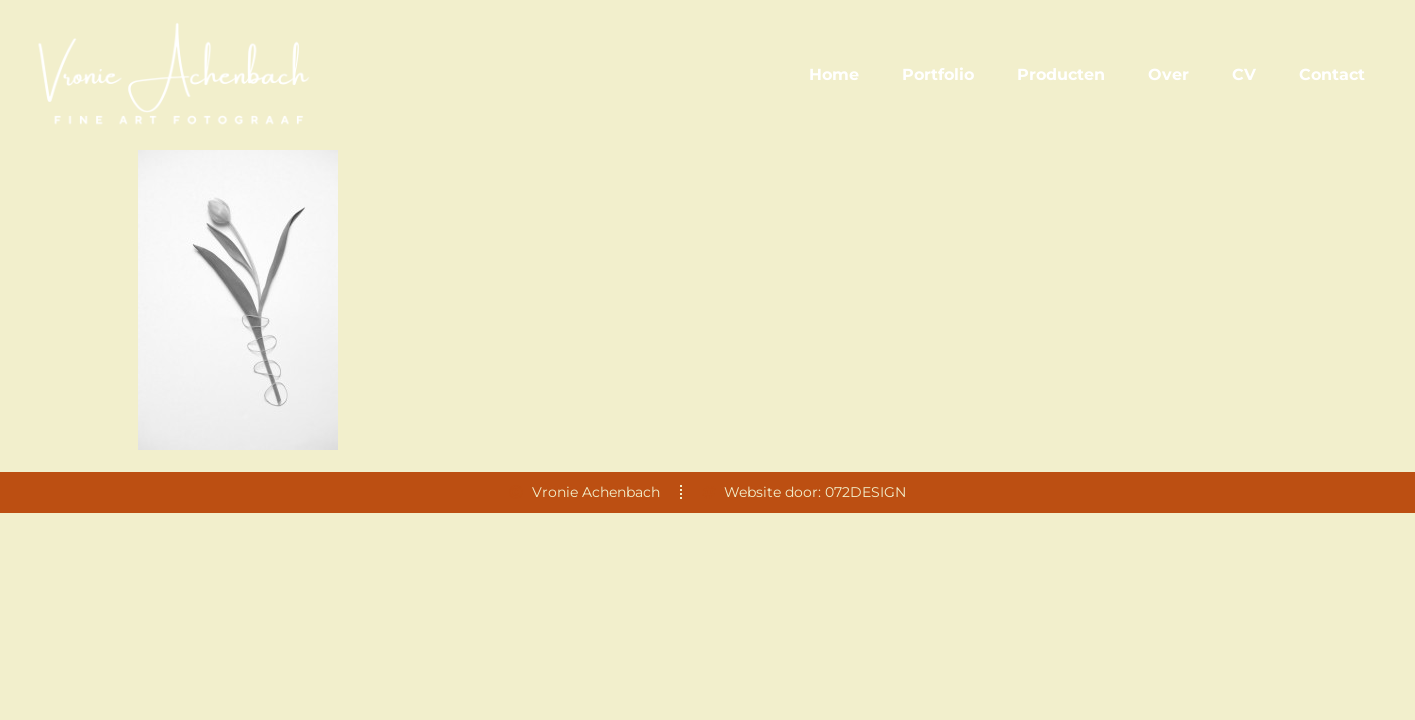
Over (1168, 74)
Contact (1332, 74)
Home (834, 74)
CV (1244, 74)
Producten (1061, 74)
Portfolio (938, 74)
